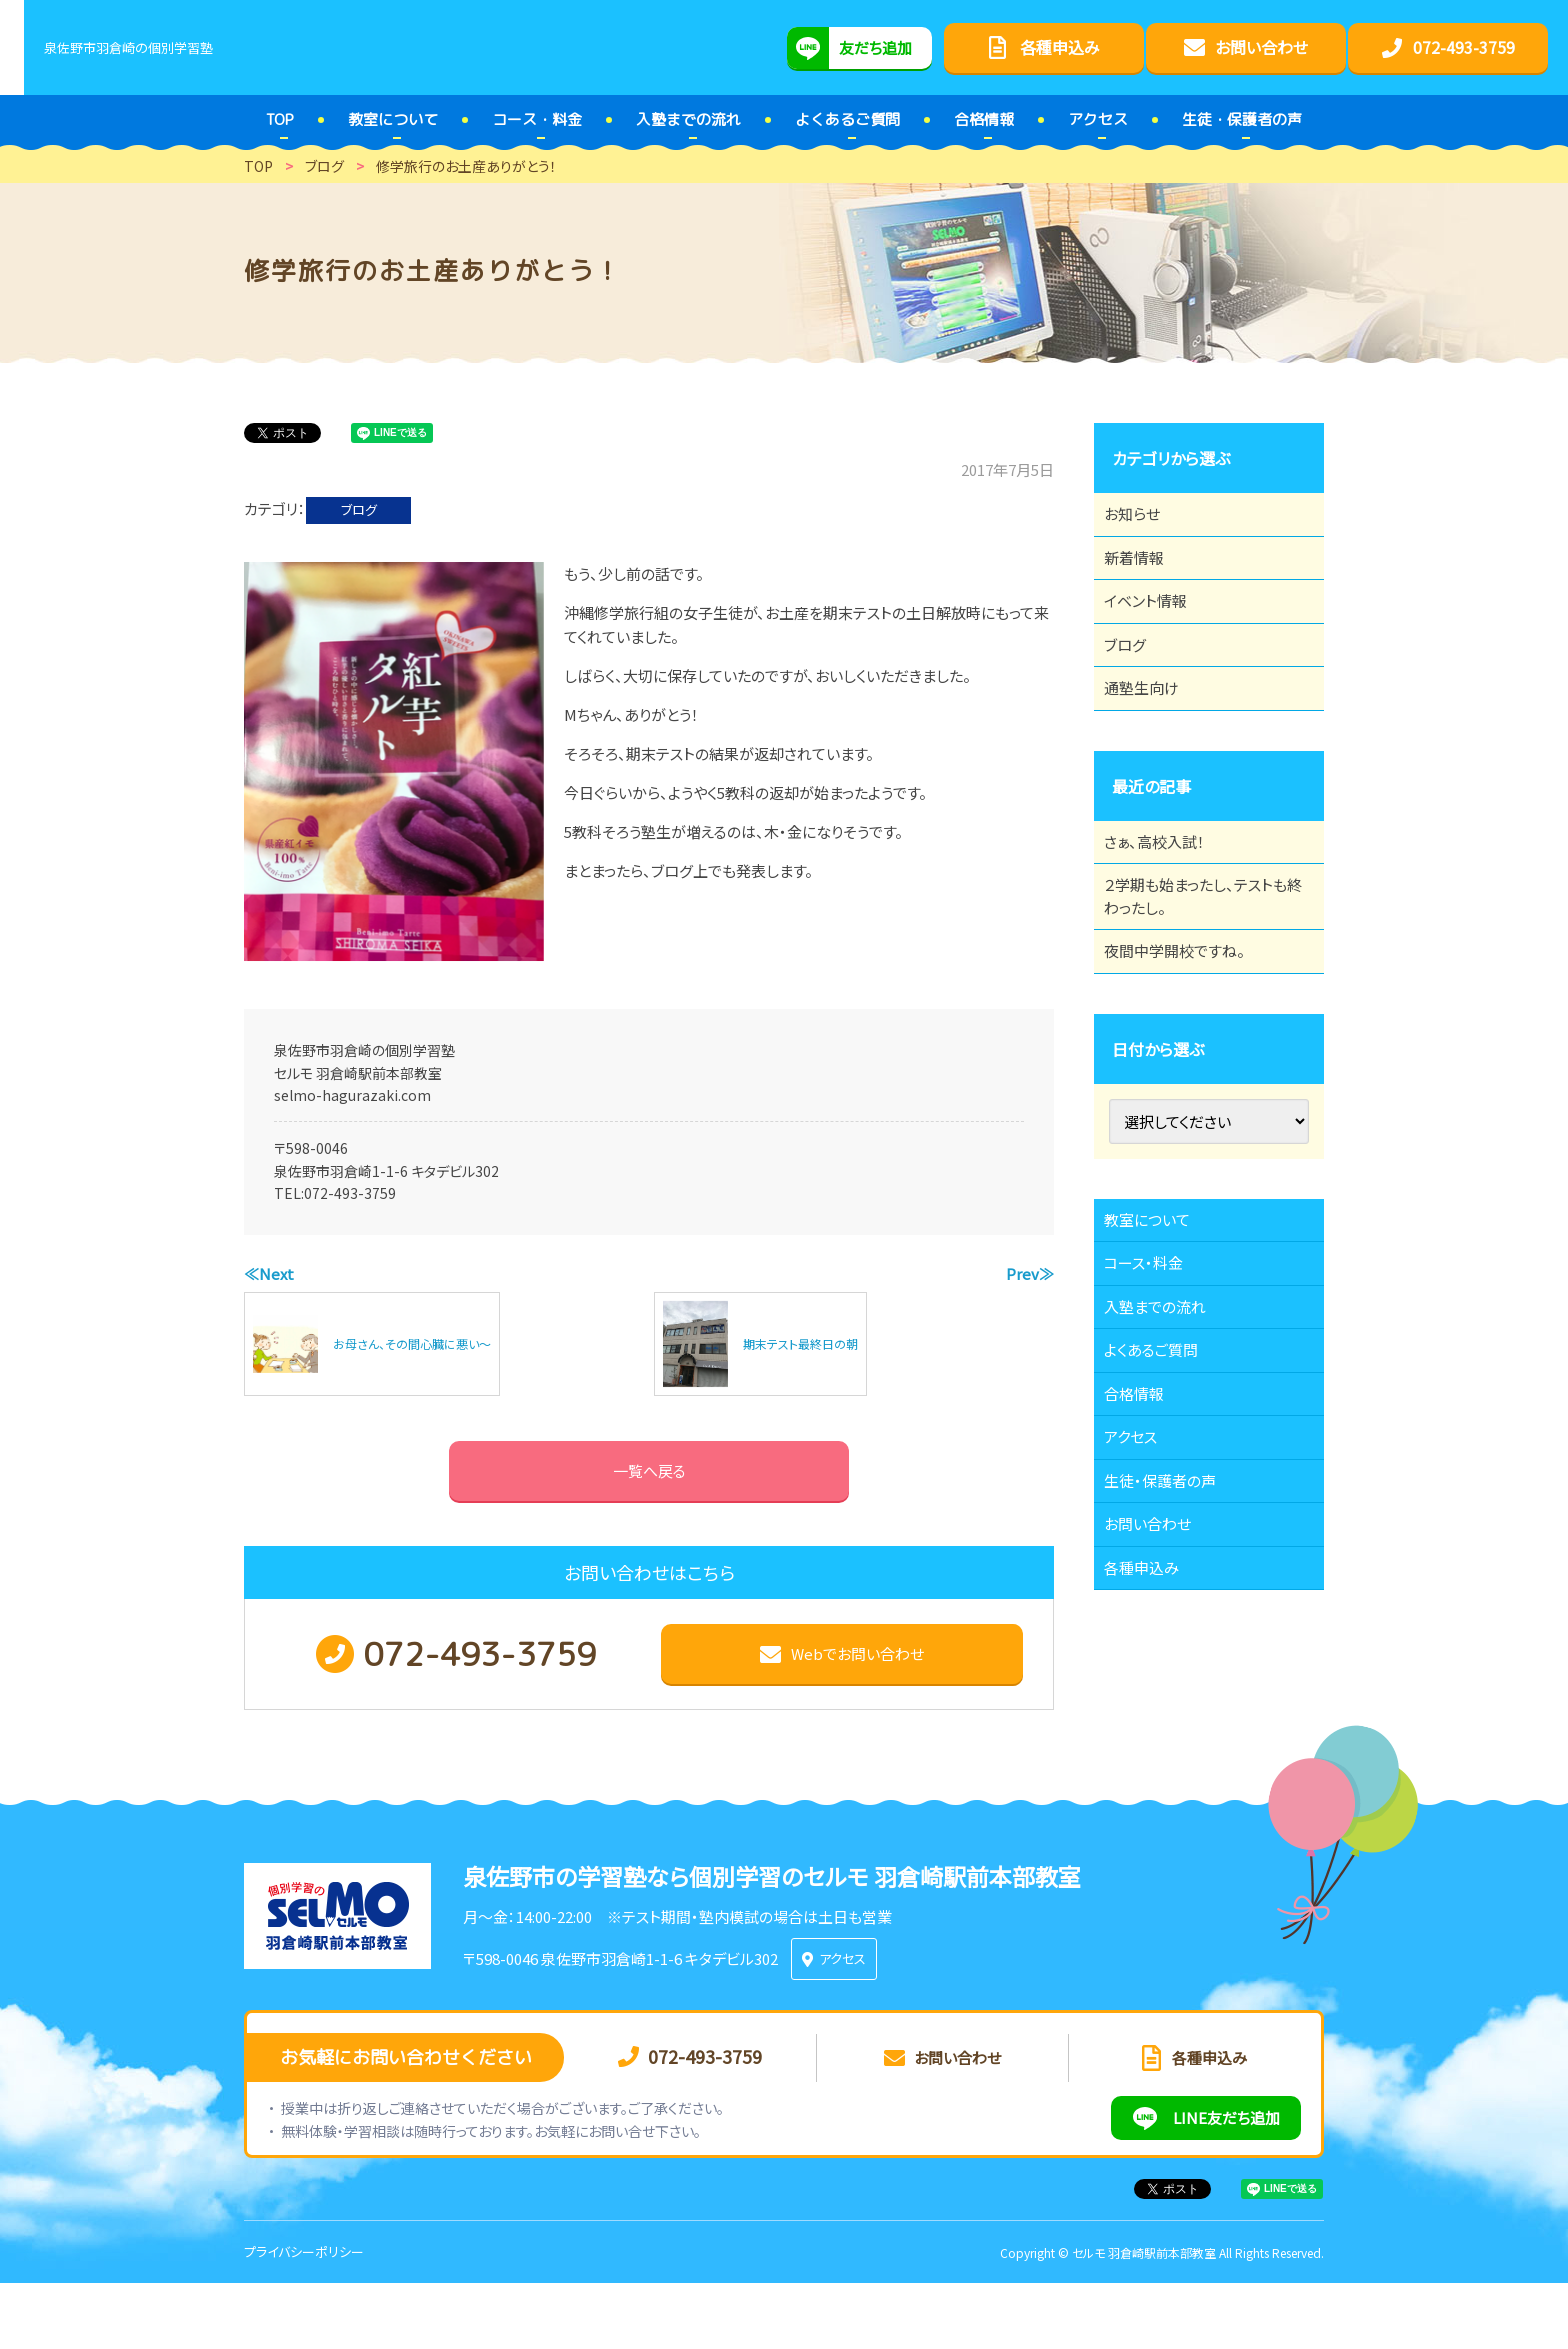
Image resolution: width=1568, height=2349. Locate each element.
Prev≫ (1030, 1273)
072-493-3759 (350, 1193)
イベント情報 (1156, 630)
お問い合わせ (1158, 1704)
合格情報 (1144, 1539)
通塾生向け (1152, 740)
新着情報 (1144, 575)
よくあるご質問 (1162, 1484)
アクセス (1140, 1594)
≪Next (269, 1273)
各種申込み (1152, 1759)
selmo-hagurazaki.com (352, 1095)
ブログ (359, 509)
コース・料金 (1154, 1374)
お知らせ (1142, 520)
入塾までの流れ (1166, 1429)
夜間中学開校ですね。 (1186, 1039)
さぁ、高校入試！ (1165, 905)
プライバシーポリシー (304, 2317)
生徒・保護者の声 (1171, 1649)
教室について (1158, 1319)
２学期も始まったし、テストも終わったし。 (1202, 972)
